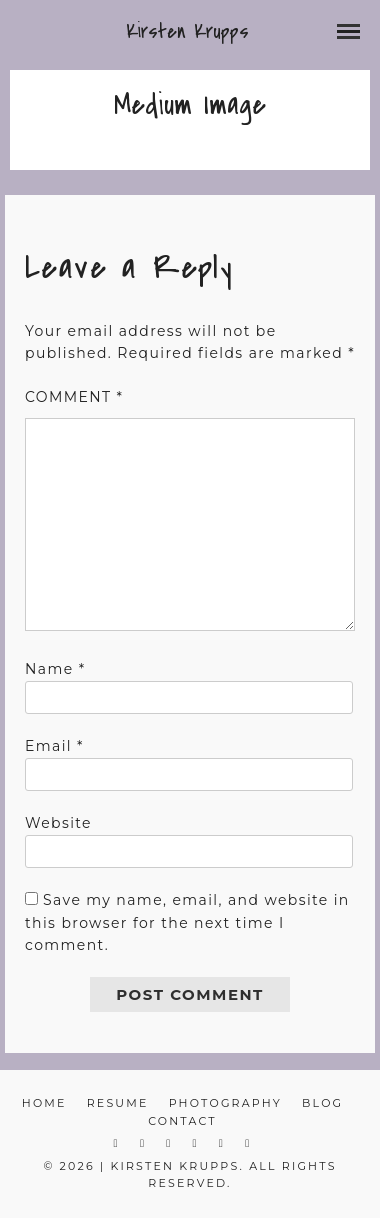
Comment (74, 397)
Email (54, 746)
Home (44, 1103)
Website (58, 823)
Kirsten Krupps (187, 31)
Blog (322, 1103)
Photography (225, 1103)
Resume (118, 1103)
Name (55, 669)
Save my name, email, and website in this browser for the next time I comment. (187, 922)
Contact (182, 1121)
